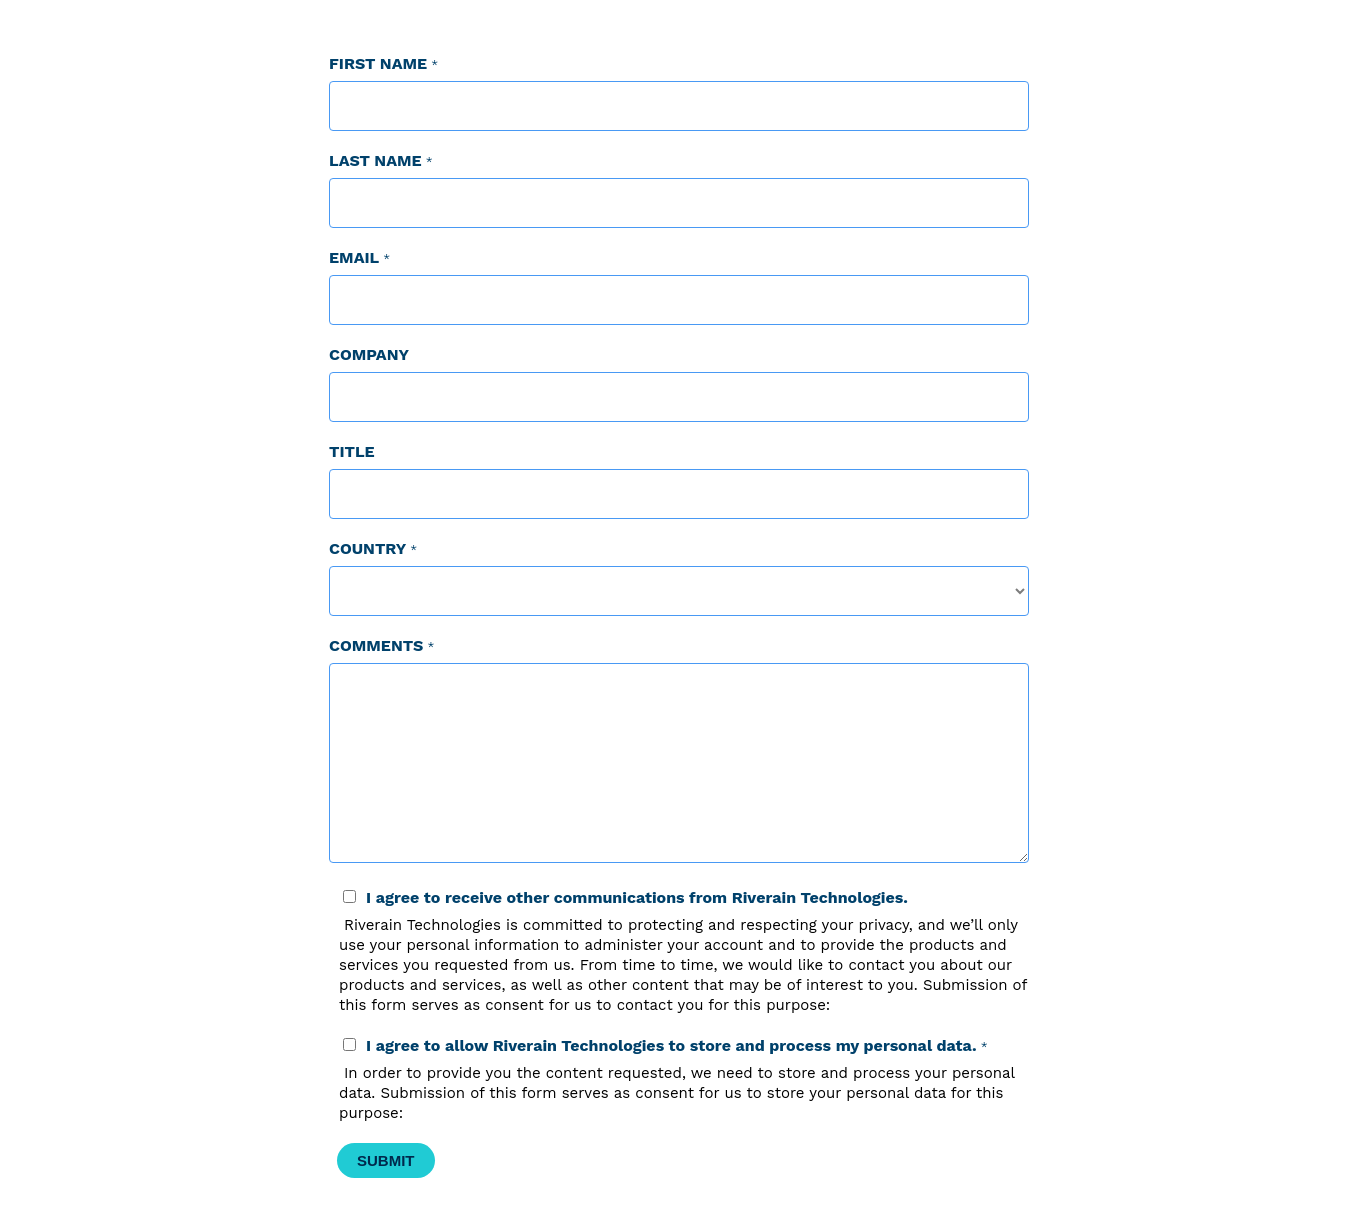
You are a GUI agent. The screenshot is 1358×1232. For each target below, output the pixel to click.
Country (367, 548)
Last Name (375, 160)
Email (354, 257)
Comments (376, 645)
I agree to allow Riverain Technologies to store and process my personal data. (671, 1045)
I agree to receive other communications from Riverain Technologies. (637, 897)
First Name (378, 63)
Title (352, 451)
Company (369, 354)
